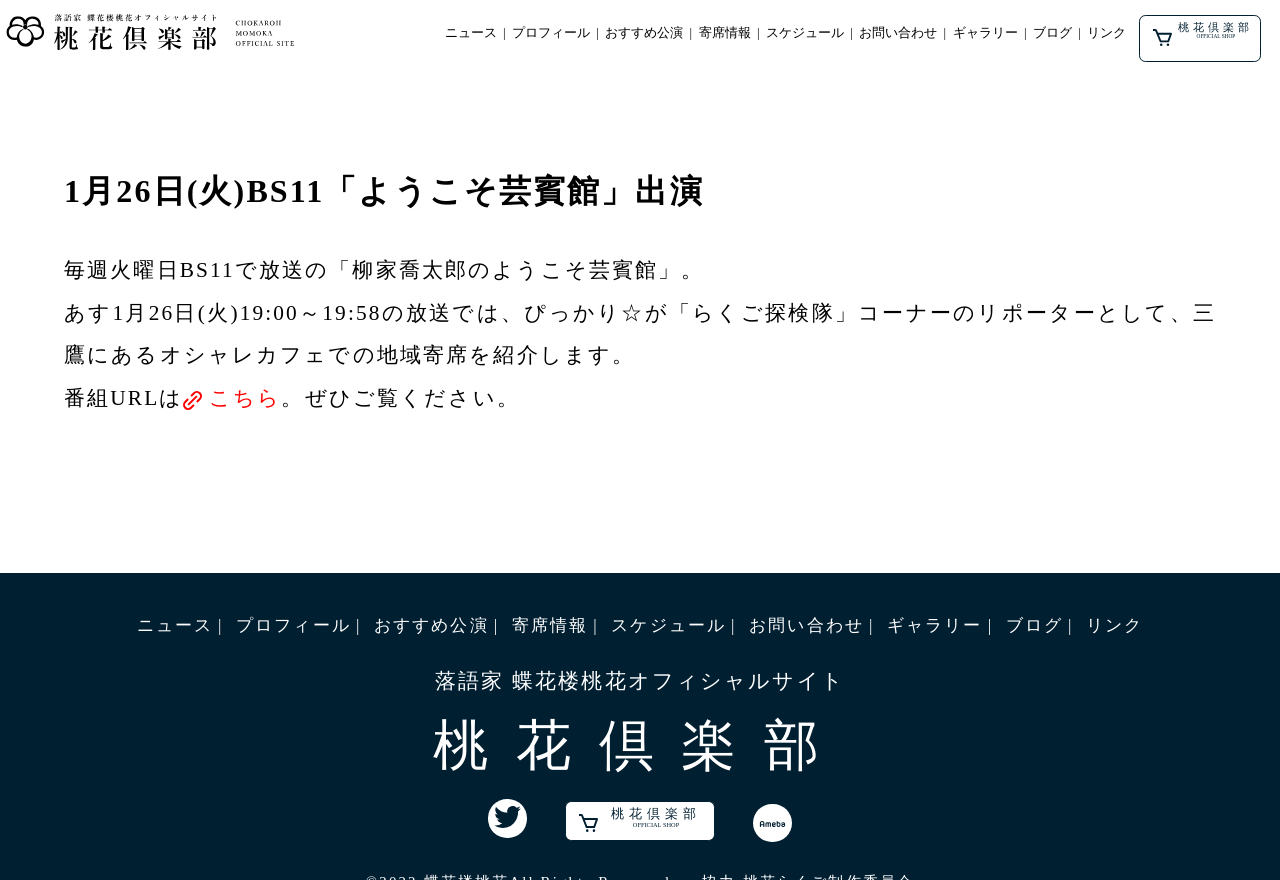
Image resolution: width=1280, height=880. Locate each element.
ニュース (471, 33)
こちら (245, 398)
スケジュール (805, 33)
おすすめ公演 (644, 33)
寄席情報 (725, 33)
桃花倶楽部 (1203, 34)
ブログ (1052, 33)
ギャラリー (985, 33)
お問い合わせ (898, 33)
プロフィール (551, 33)
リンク (1106, 33)
